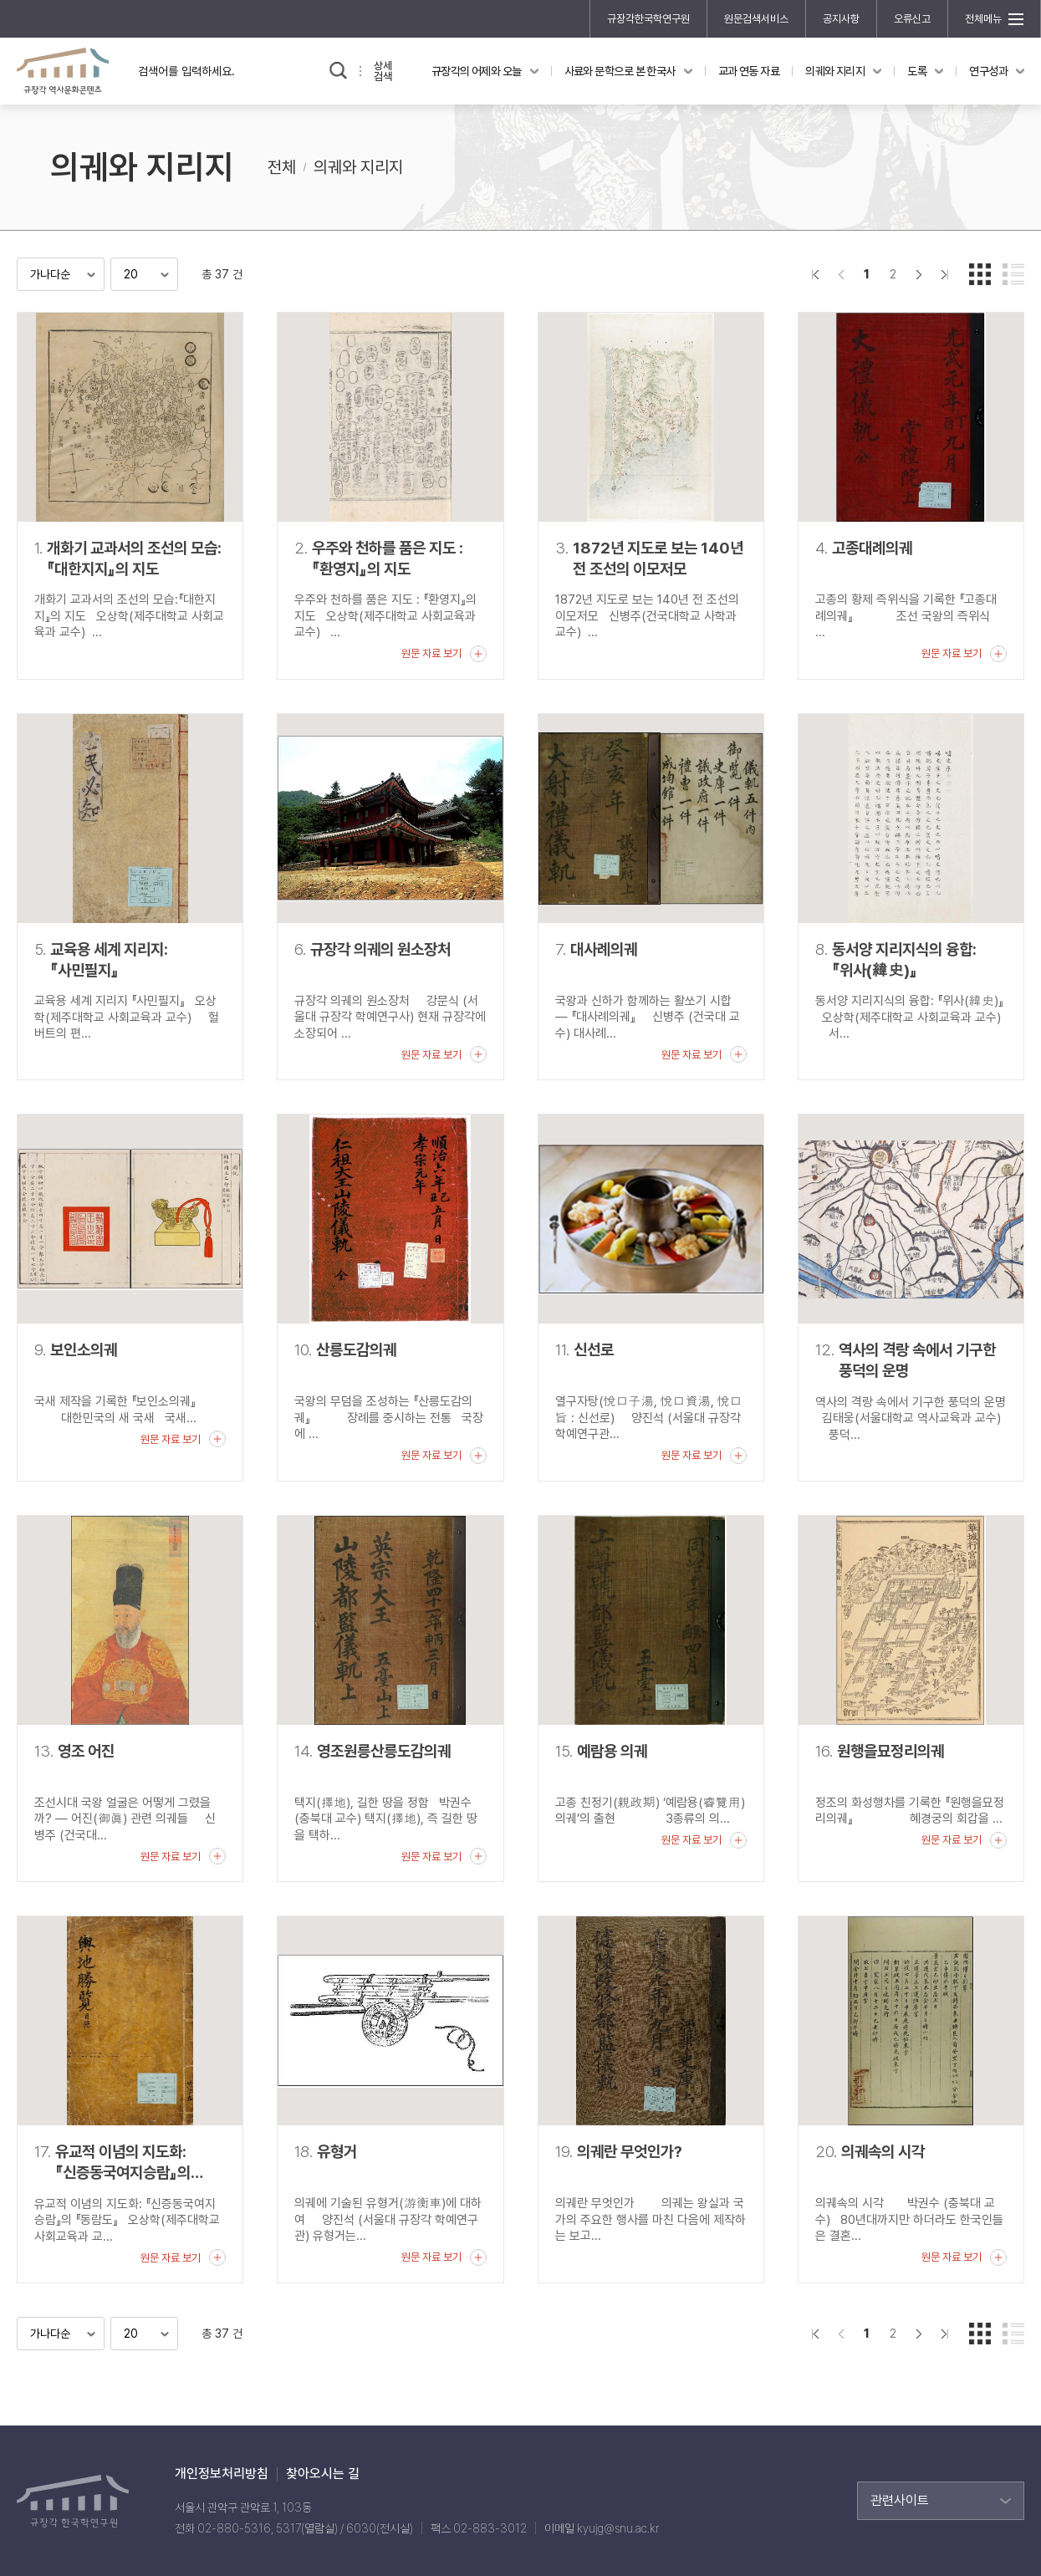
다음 (918, 274)
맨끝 (944, 274)
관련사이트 (899, 2500)
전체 (282, 167)
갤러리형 (980, 274)
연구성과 (988, 71)
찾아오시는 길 (323, 2474)
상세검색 (383, 71)
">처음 (815, 274)
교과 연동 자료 (749, 71)
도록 (916, 71)
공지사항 (841, 19)
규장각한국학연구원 (648, 19)
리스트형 (1013, 274)
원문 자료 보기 (431, 653)
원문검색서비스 (756, 19)
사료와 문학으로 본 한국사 (620, 71)
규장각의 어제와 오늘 (476, 71)
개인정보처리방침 (221, 2474)
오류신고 (912, 19)
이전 (841, 274)
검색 (338, 70)
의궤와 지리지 (835, 71)
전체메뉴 (983, 19)
